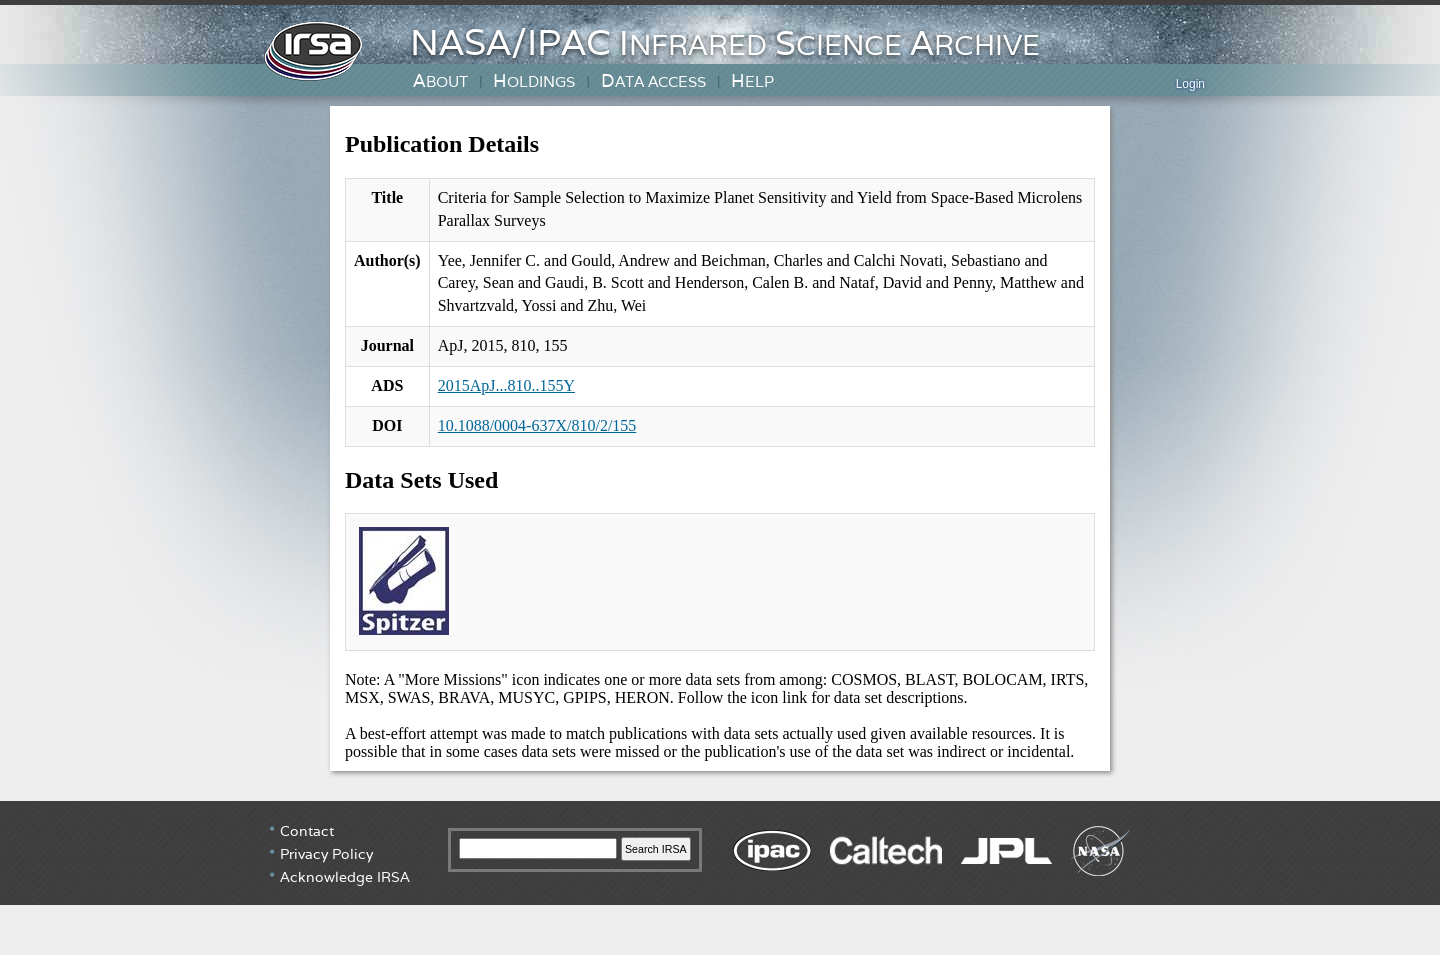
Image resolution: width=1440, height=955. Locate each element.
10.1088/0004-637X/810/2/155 (537, 425)
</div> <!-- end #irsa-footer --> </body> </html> (720, 876)
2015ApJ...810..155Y (506, 385)
